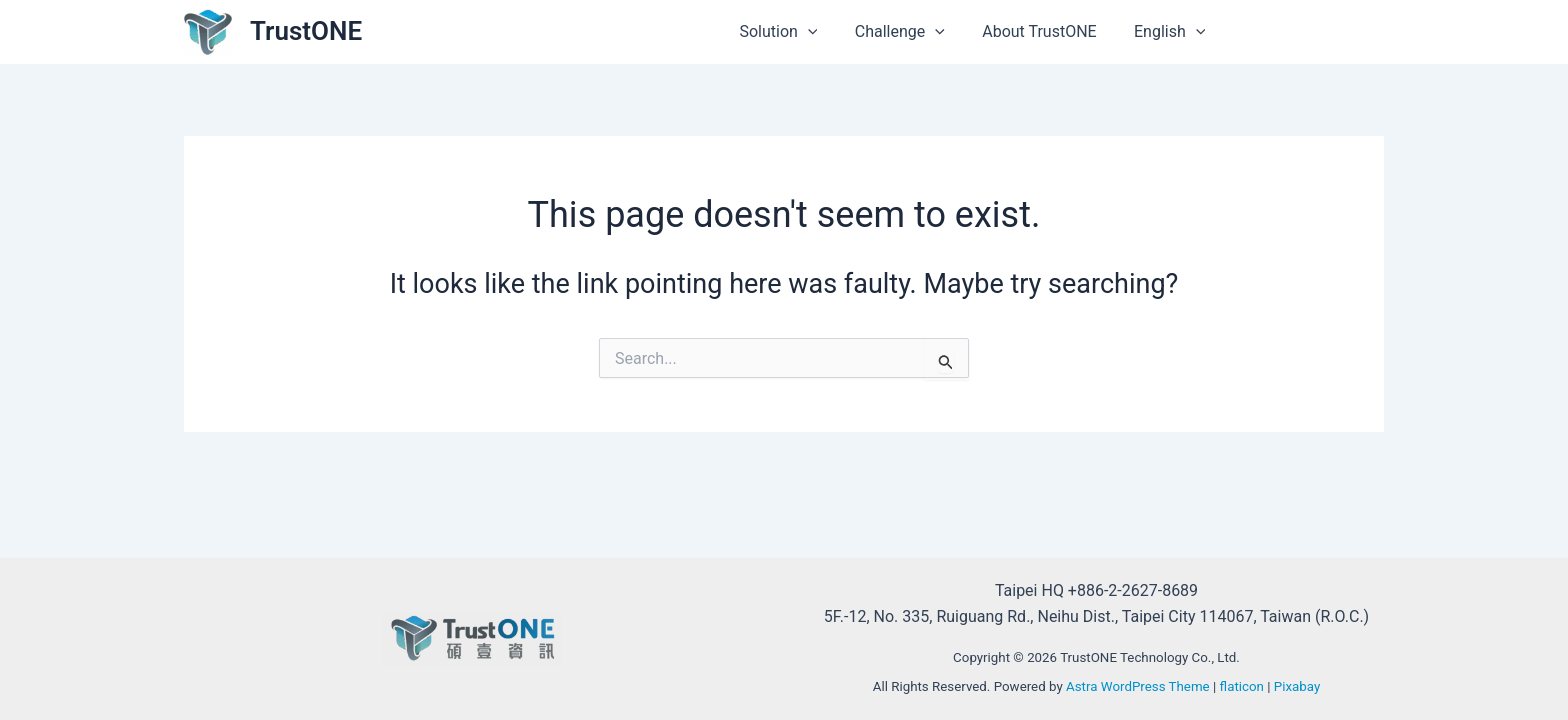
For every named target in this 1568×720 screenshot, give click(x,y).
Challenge (913, 32)
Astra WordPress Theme (1138, 686)
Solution (797, 32)
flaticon (1242, 686)
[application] (826, 32)
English (1172, 32)
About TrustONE (1047, 31)
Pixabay (1297, 686)
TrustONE (306, 31)
